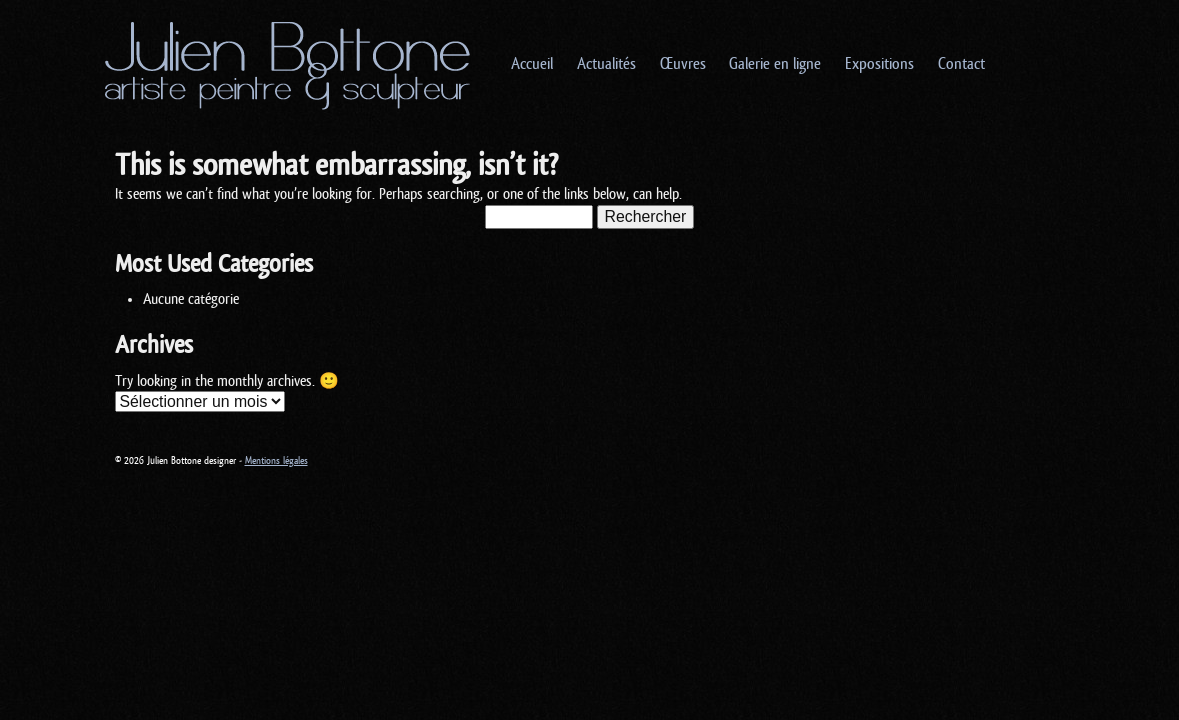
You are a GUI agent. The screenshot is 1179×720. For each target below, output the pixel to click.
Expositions (879, 64)
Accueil (532, 64)
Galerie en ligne (775, 64)
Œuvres (683, 64)
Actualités (606, 64)
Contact (961, 64)
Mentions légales (276, 461)
